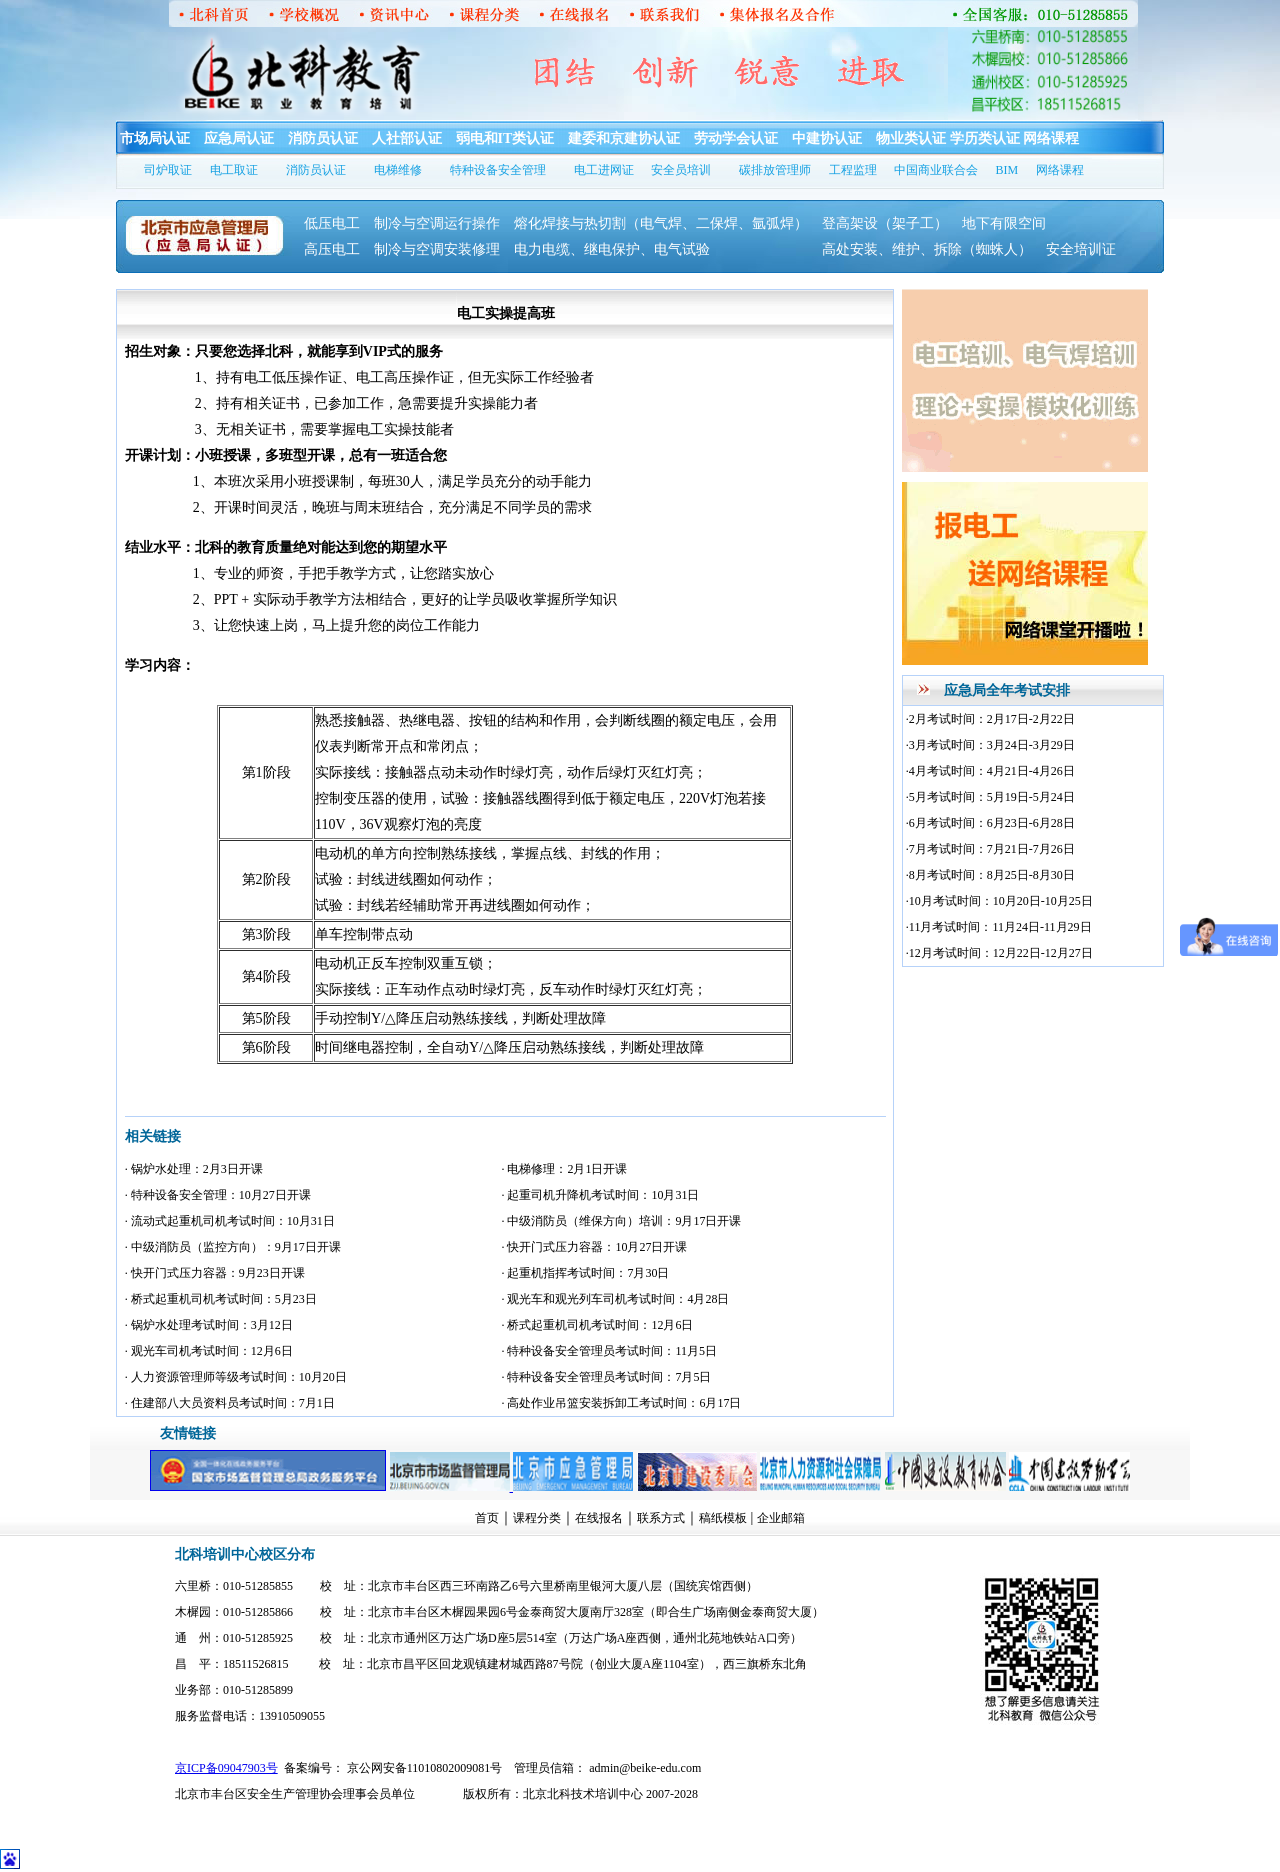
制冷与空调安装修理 (437, 249)
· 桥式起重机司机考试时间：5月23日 (221, 1299)
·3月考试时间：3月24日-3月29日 (990, 745)
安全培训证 (1081, 249)
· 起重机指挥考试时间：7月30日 (585, 1273)
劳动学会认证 (736, 138)
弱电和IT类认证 (505, 138)
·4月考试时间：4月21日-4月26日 (990, 771)
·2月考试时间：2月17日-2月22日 (990, 719)
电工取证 (234, 170)
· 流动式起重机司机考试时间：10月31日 (230, 1221)
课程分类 (537, 1518)
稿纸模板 (723, 1518)
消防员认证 (323, 138)
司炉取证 (168, 170)
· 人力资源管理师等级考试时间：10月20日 (236, 1377)
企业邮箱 (781, 1518)
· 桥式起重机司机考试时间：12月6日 (597, 1325)
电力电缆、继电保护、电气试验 (647, 249)
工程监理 (853, 170)
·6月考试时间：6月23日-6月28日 (990, 823)
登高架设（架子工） (885, 223)
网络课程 (1051, 138)
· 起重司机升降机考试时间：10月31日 (600, 1195)
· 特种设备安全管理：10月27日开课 (218, 1195)
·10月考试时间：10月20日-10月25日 (999, 901)
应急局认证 (239, 138)
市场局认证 (155, 138)
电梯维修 (398, 170)
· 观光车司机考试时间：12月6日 (209, 1351)
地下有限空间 (1004, 223)
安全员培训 (681, 170)
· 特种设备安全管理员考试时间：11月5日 (609, 1351)
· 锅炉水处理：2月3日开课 (194, 1169)
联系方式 (661, 1518)
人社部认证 (407, 138)
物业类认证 (911, 138)
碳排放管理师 (775, 170)
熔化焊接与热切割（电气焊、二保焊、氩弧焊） (661, 223)
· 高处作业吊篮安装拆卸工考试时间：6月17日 (621, 1403)
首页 (487, 1518)
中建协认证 (827, 138)
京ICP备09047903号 (226, 1768)
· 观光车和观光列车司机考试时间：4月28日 (615, 1299)
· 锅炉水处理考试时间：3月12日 (209, 1325)
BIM (1007, 170)
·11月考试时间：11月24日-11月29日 (999, 927)
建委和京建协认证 (624, 138)
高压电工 (332, 249)
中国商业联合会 (936, 170)
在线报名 (599, 1518)
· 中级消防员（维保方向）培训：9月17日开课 (621, 1221)
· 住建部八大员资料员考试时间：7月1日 (230, 1403)
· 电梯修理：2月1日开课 (564, 1169)
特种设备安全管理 (498, 170)
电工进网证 (604, 170)
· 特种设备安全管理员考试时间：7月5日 (606, 1377)
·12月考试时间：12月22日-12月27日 (999, 953)
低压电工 (332, 223)
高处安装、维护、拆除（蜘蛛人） (927, 249)
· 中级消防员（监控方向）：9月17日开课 (233, 1247)
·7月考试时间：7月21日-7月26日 (990, 849)
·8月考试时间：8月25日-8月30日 (990, 875)
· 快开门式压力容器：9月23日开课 (215, 1273)
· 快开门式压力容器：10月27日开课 (594, 1247)
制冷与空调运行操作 (437, 223)
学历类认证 (985, 138)
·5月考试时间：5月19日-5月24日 (990, 797)
